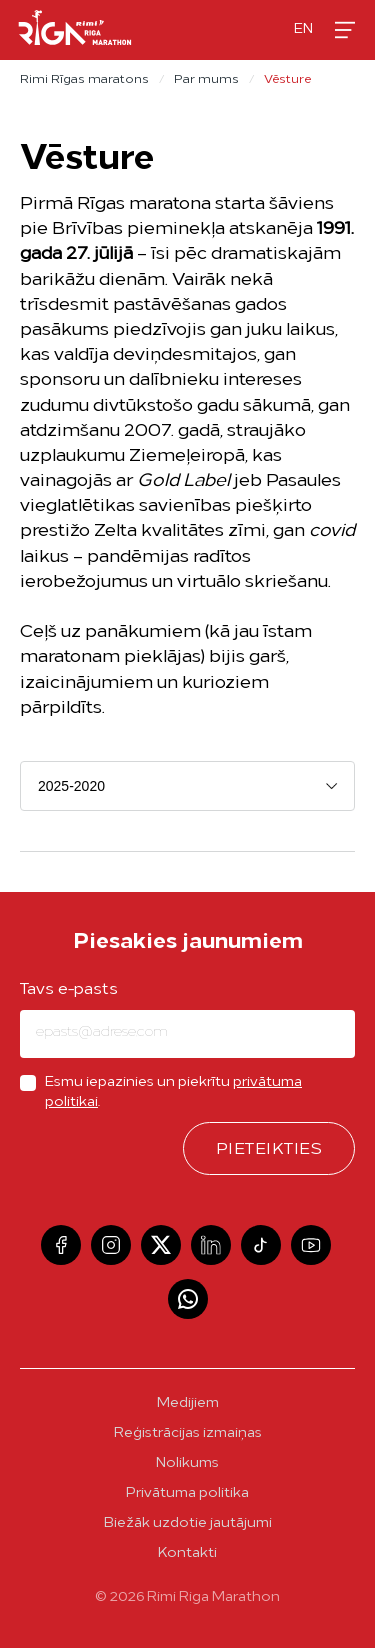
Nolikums (187, 1463)
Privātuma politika (187, 1493)
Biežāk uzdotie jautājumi (188, 1523)
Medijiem (188, 1403)
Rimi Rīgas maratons (84, 80)
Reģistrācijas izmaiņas (188, 1433)
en (303, 29)
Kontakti (187, 1553)
